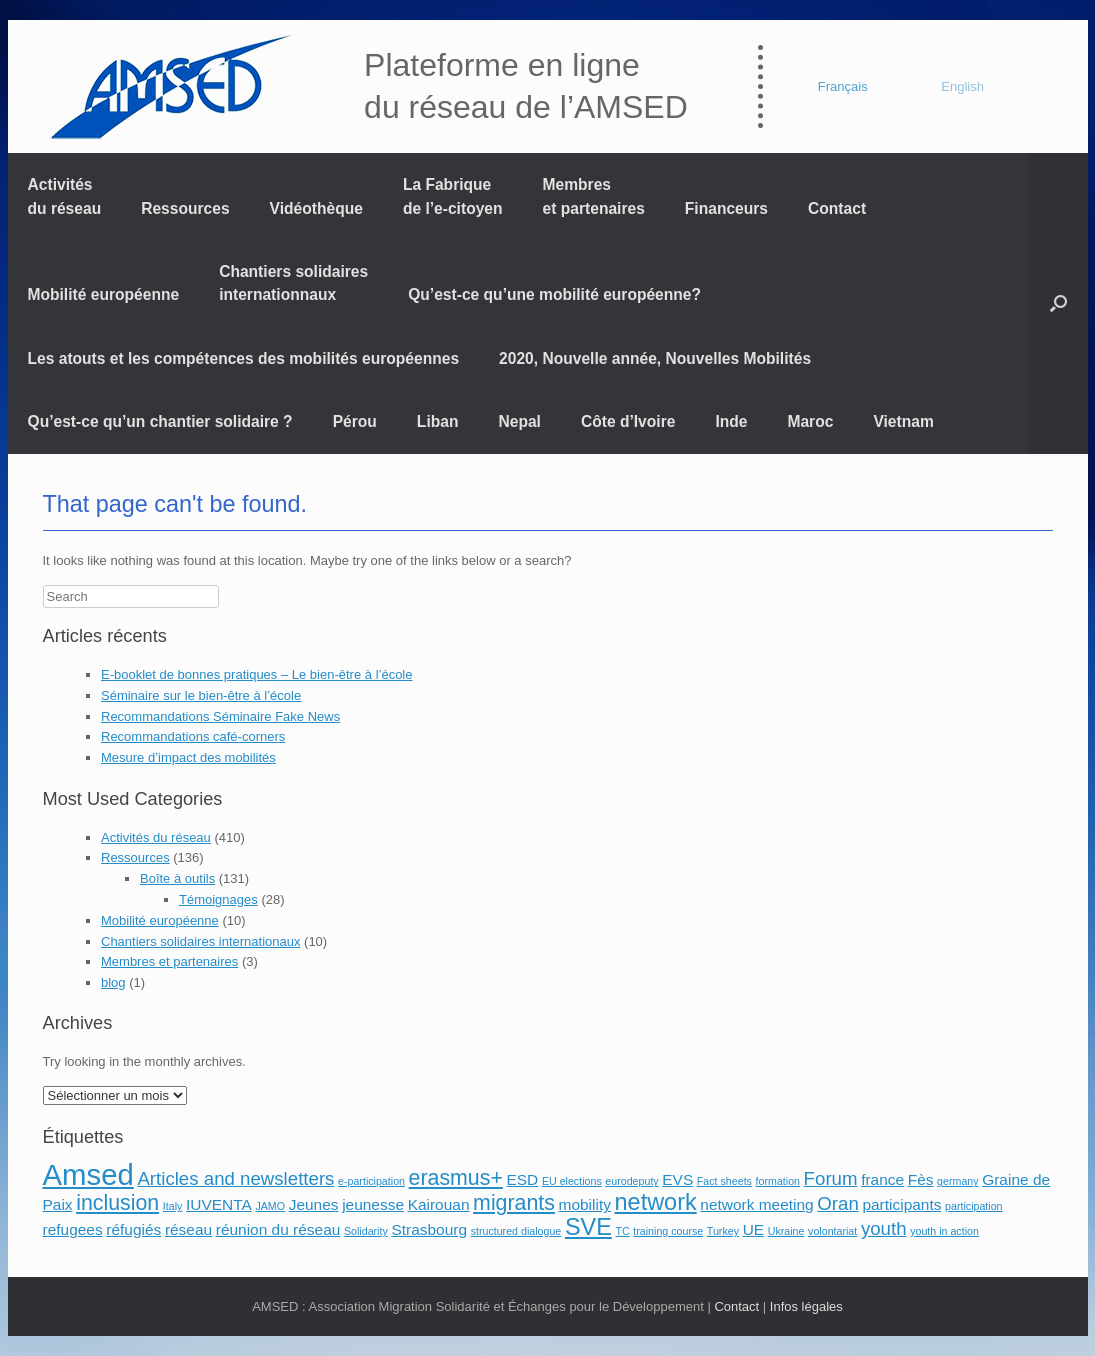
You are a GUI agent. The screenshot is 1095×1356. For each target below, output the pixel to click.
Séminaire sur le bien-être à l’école (201, 695)
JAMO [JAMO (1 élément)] (270, 1206)
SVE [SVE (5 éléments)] (588, 1227)
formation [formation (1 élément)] (778, 1181)
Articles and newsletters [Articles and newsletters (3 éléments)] (235, 1178)
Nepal (519, 421)
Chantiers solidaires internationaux (200, 941)
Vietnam (903, 421)
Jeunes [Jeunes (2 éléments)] (314, 1204)
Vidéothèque (316, 208)
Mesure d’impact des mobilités (188, 757)
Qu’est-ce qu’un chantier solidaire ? (160, 421)
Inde (731, 421)
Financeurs (726, 208)
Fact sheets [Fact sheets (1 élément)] (724, 1181)
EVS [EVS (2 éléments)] (677, 1179)
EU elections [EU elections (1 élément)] (572, 1181)
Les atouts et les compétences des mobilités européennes (244, 358)
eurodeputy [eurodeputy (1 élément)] (631, 1181)
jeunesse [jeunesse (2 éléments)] (373, 1204)
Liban (438, 421)
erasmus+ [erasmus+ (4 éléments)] (456, 1178)
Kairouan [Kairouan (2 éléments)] (439, 1204)
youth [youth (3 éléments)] (884, 1228)
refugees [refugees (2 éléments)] (73, 1229)
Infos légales (806, 1306)
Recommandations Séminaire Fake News (220, 716)
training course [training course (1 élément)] (668, 1231)
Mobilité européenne (104, 294)
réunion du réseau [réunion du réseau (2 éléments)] (278, 1229)
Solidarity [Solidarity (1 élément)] (366, 1231)
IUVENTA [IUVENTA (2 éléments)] (219, 1204)
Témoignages (218, 899)
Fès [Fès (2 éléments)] (921, 1179)
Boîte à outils (177, 878)
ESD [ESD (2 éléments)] (522, 1179)
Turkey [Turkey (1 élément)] (723, 1231)
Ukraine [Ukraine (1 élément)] (786, 1231)
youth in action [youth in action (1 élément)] (944, 1231)
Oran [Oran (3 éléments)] (837, 1203)
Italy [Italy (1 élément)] (173, 1206)
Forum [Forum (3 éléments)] (831, 1178)
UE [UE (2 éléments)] (753, 1229)
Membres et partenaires (594, 196)
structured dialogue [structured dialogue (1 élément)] (516, 1231)
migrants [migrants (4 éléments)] (514, 1203)
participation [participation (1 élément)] (973, 1206)
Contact (837, 208)
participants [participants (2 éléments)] (901, 1204)
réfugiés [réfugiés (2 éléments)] (133, 1229)
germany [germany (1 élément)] (957, 1181)
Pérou (355, 421)
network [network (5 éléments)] (656, 1202)
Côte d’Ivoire (628, 421)
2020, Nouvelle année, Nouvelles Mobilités (655, 358)
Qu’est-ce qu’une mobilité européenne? (554, 294)
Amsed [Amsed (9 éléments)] (88, 1174)
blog (113, 982)
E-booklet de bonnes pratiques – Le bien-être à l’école (257, 674)
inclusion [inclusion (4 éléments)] (117, 1203)
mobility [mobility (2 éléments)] (585, 1204)
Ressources (185, 208)
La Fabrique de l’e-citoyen (453, 196)
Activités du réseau (65, 196)
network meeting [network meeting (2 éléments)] (756, 1204)
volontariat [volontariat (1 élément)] (832, 1231)
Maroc (810, 421)
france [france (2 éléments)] (882, 1179)
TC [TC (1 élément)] (622, 1231)
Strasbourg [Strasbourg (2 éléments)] (429, 1229)
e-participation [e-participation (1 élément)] (371, 1181)
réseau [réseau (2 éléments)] (188, 1229)
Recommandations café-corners (193, 736)
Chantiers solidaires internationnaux (293, 283)
